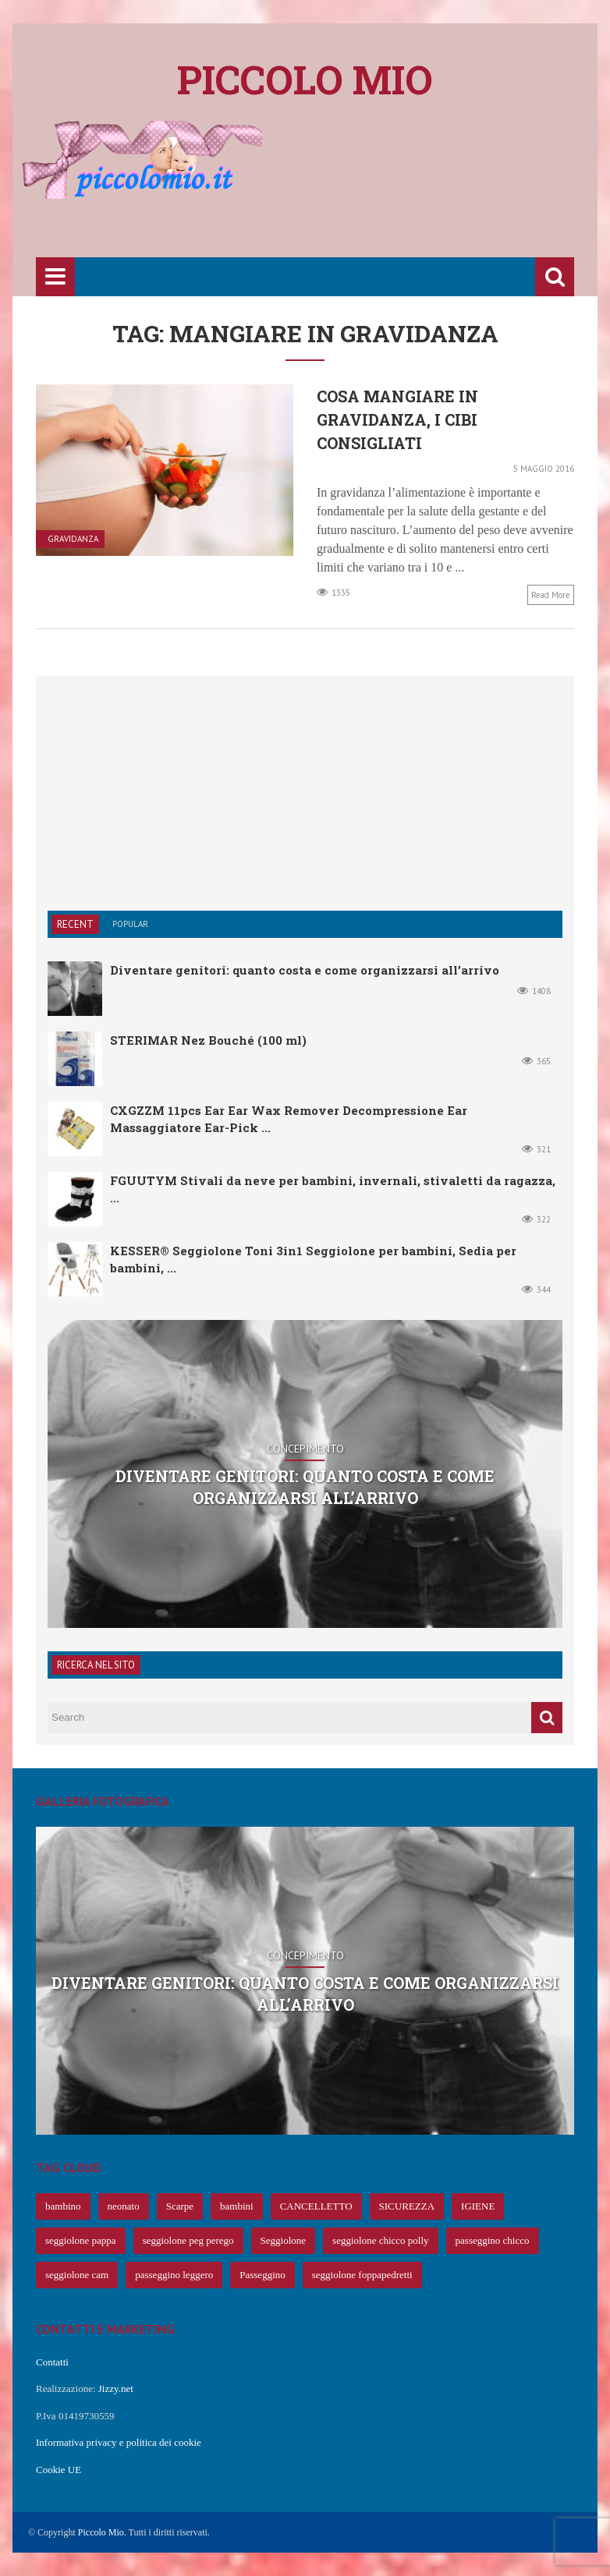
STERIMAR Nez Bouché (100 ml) (208, 1040)
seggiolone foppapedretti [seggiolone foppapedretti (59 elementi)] (362, 2275)
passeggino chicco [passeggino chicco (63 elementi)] (493, 2240)
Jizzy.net (115, 2388)
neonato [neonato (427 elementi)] (124, 2206)
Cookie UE (58, 2469)
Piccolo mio (305, 79)
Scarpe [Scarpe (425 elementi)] (179, 2206)
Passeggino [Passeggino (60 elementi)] (262, 2275)
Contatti (52, 2362)
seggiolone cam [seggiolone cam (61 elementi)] (76, 2275)
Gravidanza (73, 539)
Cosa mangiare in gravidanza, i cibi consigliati (397, 419)
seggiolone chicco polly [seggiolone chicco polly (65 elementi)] (380, 2240)
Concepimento (305, 1449)
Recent (75, 924)
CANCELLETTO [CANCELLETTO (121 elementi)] (316, 2206)
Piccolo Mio (101, 2532)
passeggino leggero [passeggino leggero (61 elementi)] (174, 2275)
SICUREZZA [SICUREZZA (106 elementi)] (407, 2206)
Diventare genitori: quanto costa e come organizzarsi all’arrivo (304, 970)
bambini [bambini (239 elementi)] (237, 2206)
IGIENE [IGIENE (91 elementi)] (478, 2206)
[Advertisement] (320, 208)
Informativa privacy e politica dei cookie (118, 2442)
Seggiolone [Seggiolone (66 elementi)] (284, 2240)
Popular (130, 923)
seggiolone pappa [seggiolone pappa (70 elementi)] (80, 2240)
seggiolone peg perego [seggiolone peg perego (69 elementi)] (188, 2240)
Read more (550, 594)
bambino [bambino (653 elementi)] (63, 2206)
